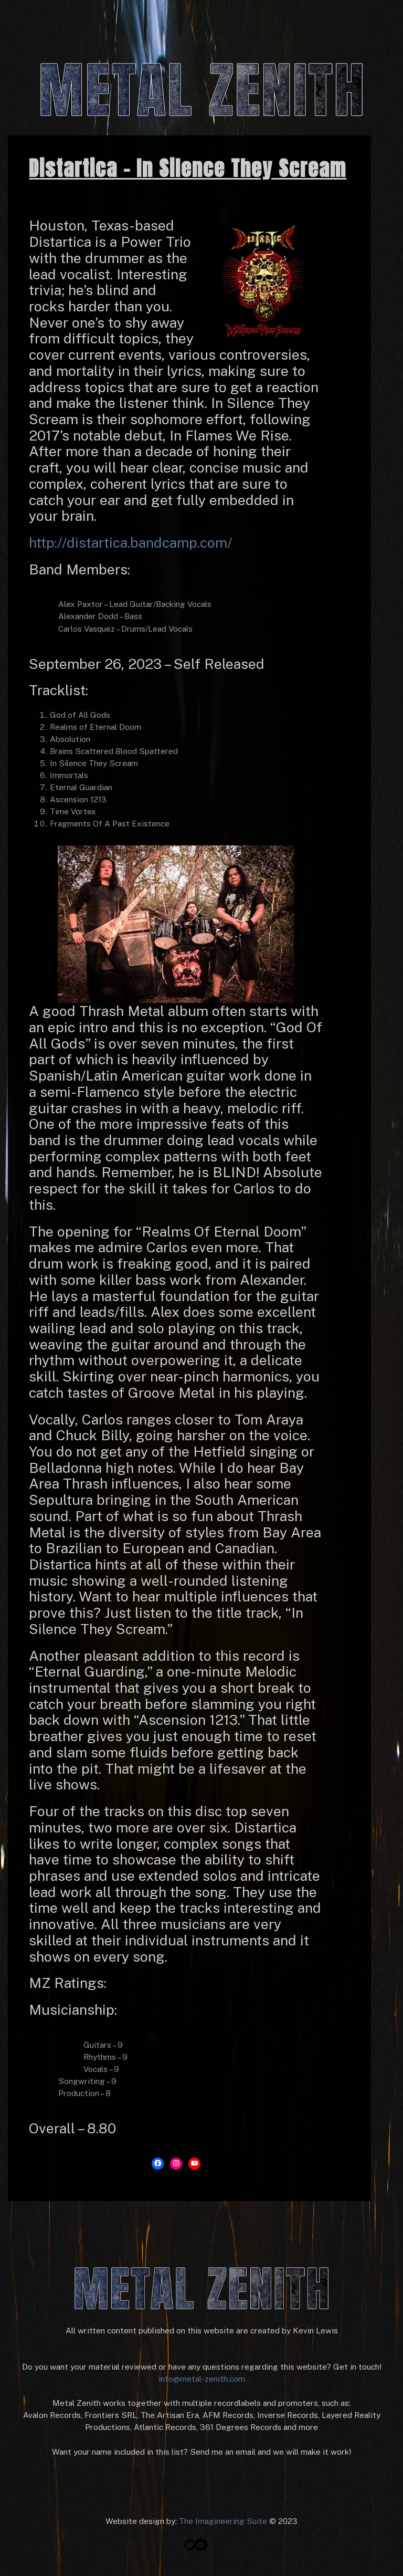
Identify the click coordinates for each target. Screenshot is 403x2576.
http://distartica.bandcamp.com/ (130, 542)
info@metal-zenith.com (201, 2378)
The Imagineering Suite (223, 2521)
